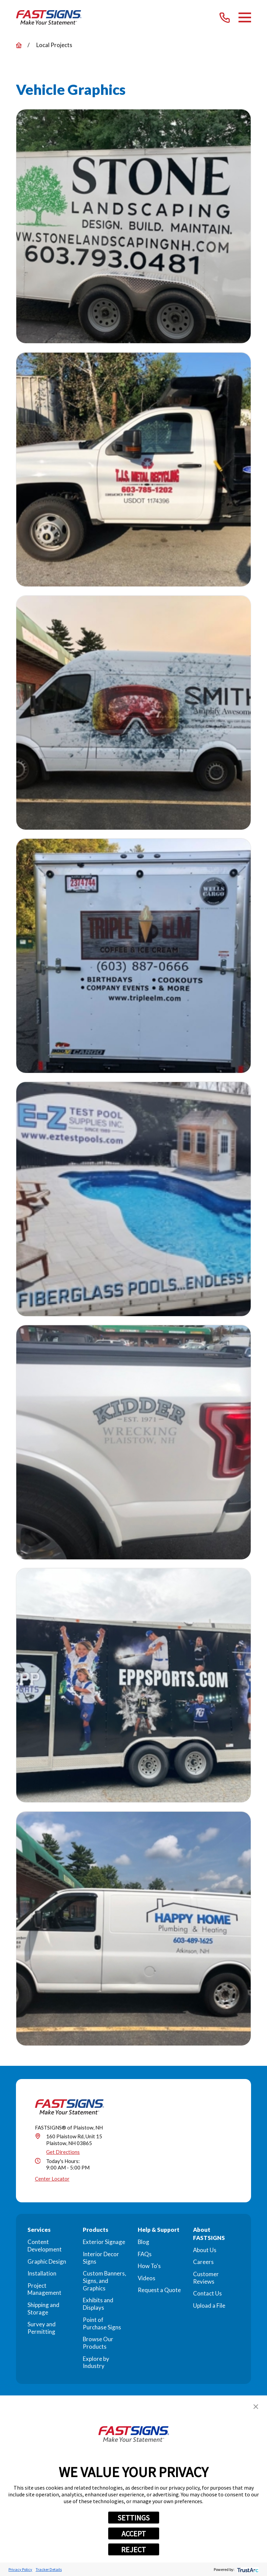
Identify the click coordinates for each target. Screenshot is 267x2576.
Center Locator (52, 2179)
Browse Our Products (98, 2342)
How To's (149, 2265)
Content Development (44, 2245)
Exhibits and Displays (98, 2304)
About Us (204, 2249)
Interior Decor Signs (101, 2257)
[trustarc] (247, 2569)
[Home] (49, 17)
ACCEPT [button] (133, 2533)
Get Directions (63, 2152)
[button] (256, 2406)
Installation (41, 2273)
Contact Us (207, 2293)
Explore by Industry (96, 2362)
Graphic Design (46, 2261)
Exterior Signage (104, 2241)
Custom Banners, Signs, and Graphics (104, 2281)
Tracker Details (49, 2569)
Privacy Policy (20, 2569)
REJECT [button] (133, 2549)
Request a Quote (159, 2289)
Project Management (44, 2289)
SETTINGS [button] (133, 2517)
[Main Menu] (245, 17)
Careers (203, 2261)
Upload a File (209, 2305)
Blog (143, 2241)
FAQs (145, 2254)
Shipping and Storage (43, 2308)
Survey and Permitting (41, 2328)
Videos (146, 2278)
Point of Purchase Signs (102, 2323)
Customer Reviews (206, 2277)
